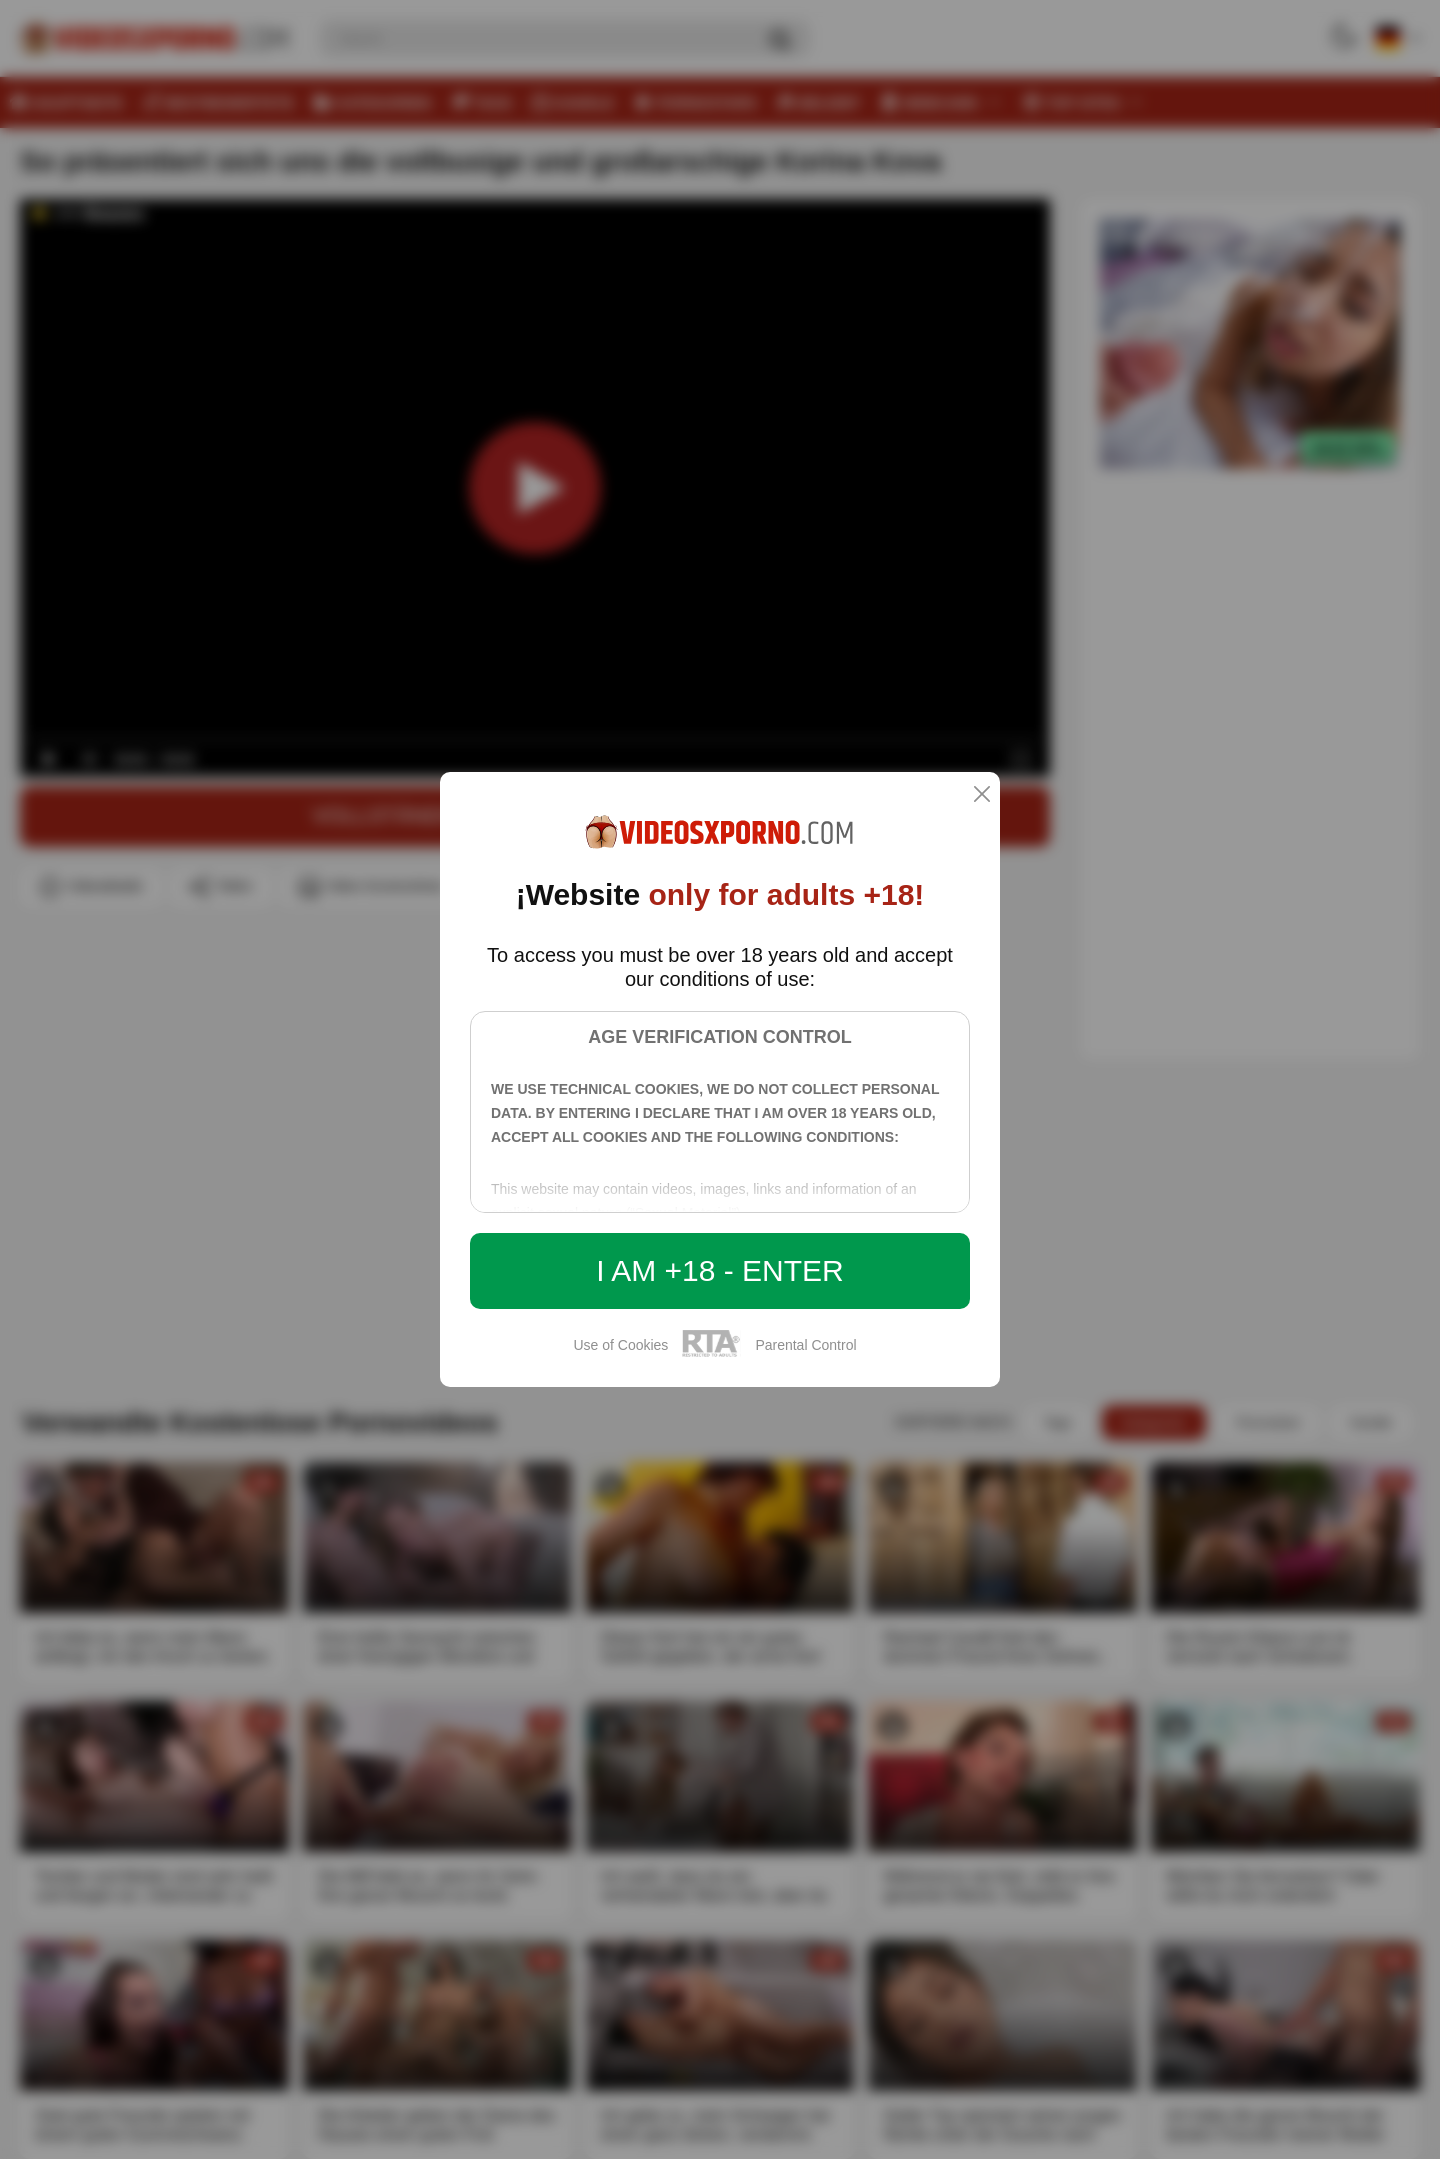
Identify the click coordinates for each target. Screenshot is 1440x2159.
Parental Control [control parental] (805, 1345)
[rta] (711, 1354)
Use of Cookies (620, 1345)
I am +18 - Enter (720, 1270)
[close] (982, 795)
